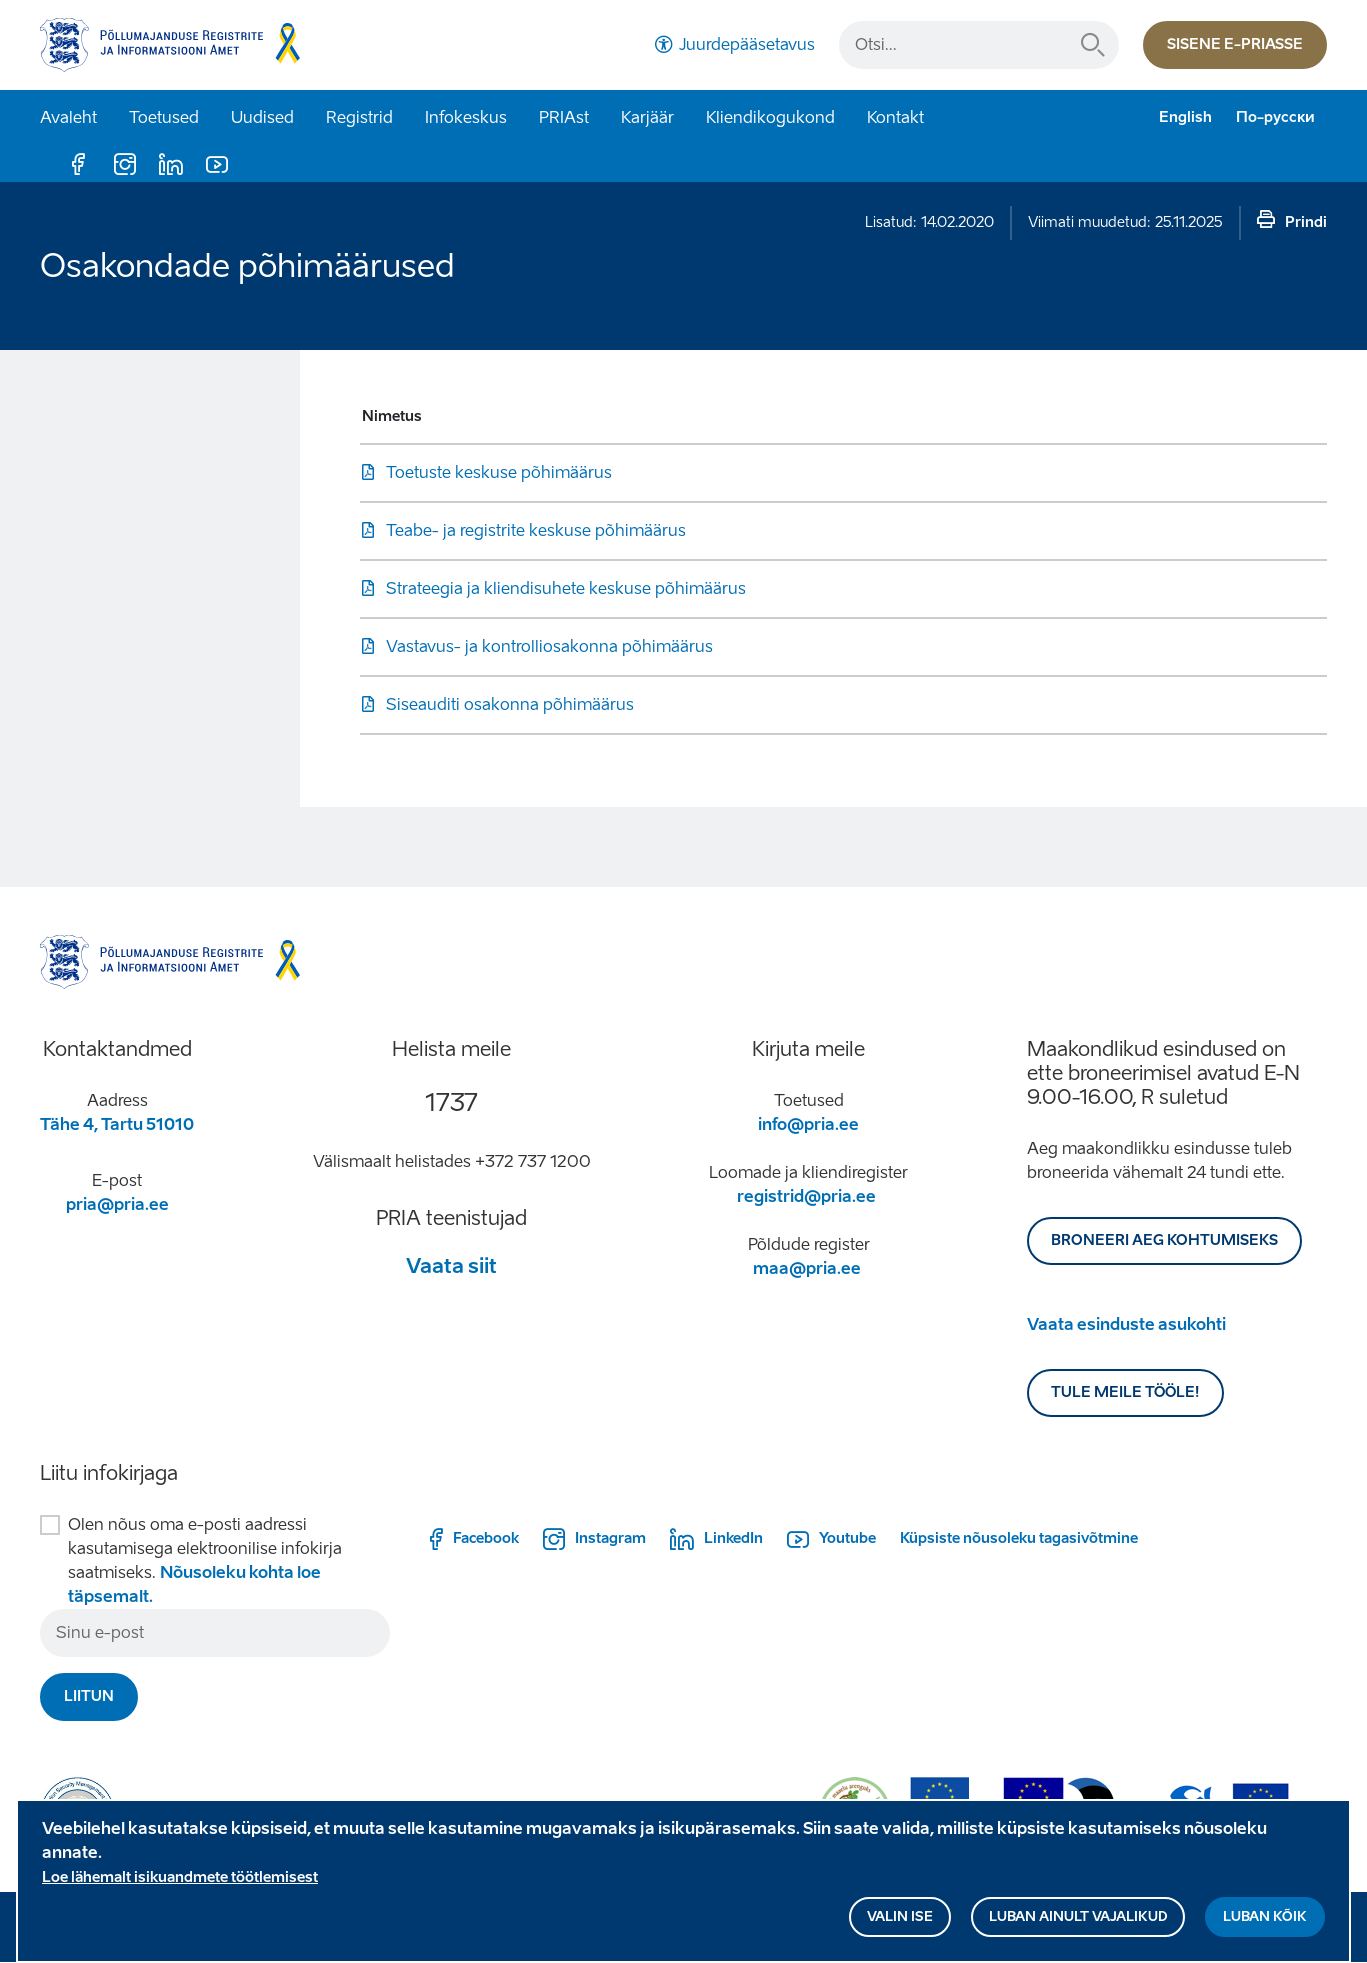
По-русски (1275, 117)
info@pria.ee (808, 1124)
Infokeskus (466, 117)
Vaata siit (451, 1266)
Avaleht (68, 117)
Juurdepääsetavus (747, 44)
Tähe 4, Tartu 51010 (117, 1124)
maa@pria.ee (807, 1268)
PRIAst (564, 117)
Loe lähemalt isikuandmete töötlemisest (180, 1882)
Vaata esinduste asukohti (1126, 1324)
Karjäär (647, 117)
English (1185, 117)
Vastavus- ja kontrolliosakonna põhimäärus (549, 646)
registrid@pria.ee (806, 1196)
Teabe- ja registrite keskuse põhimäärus (536, 530)
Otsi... (1093, 45)
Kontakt (895, 117)
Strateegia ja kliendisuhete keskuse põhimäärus (566, 588)
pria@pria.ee (117, 1204)
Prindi (1306, 222)
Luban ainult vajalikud (1078, 1921)
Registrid (359, 117)
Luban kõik (1265, 1921)
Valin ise (900, 1921)
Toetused (164, 117)
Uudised (262, 117)
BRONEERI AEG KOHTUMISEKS (1164, 1240)
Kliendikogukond (770, 117)
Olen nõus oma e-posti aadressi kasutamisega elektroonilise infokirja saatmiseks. (205, 1560)
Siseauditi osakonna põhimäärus (510, 704)
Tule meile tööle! (1125, 1392)
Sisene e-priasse (1235, 44)
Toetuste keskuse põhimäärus (499, 472)
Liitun (89, 1696)
